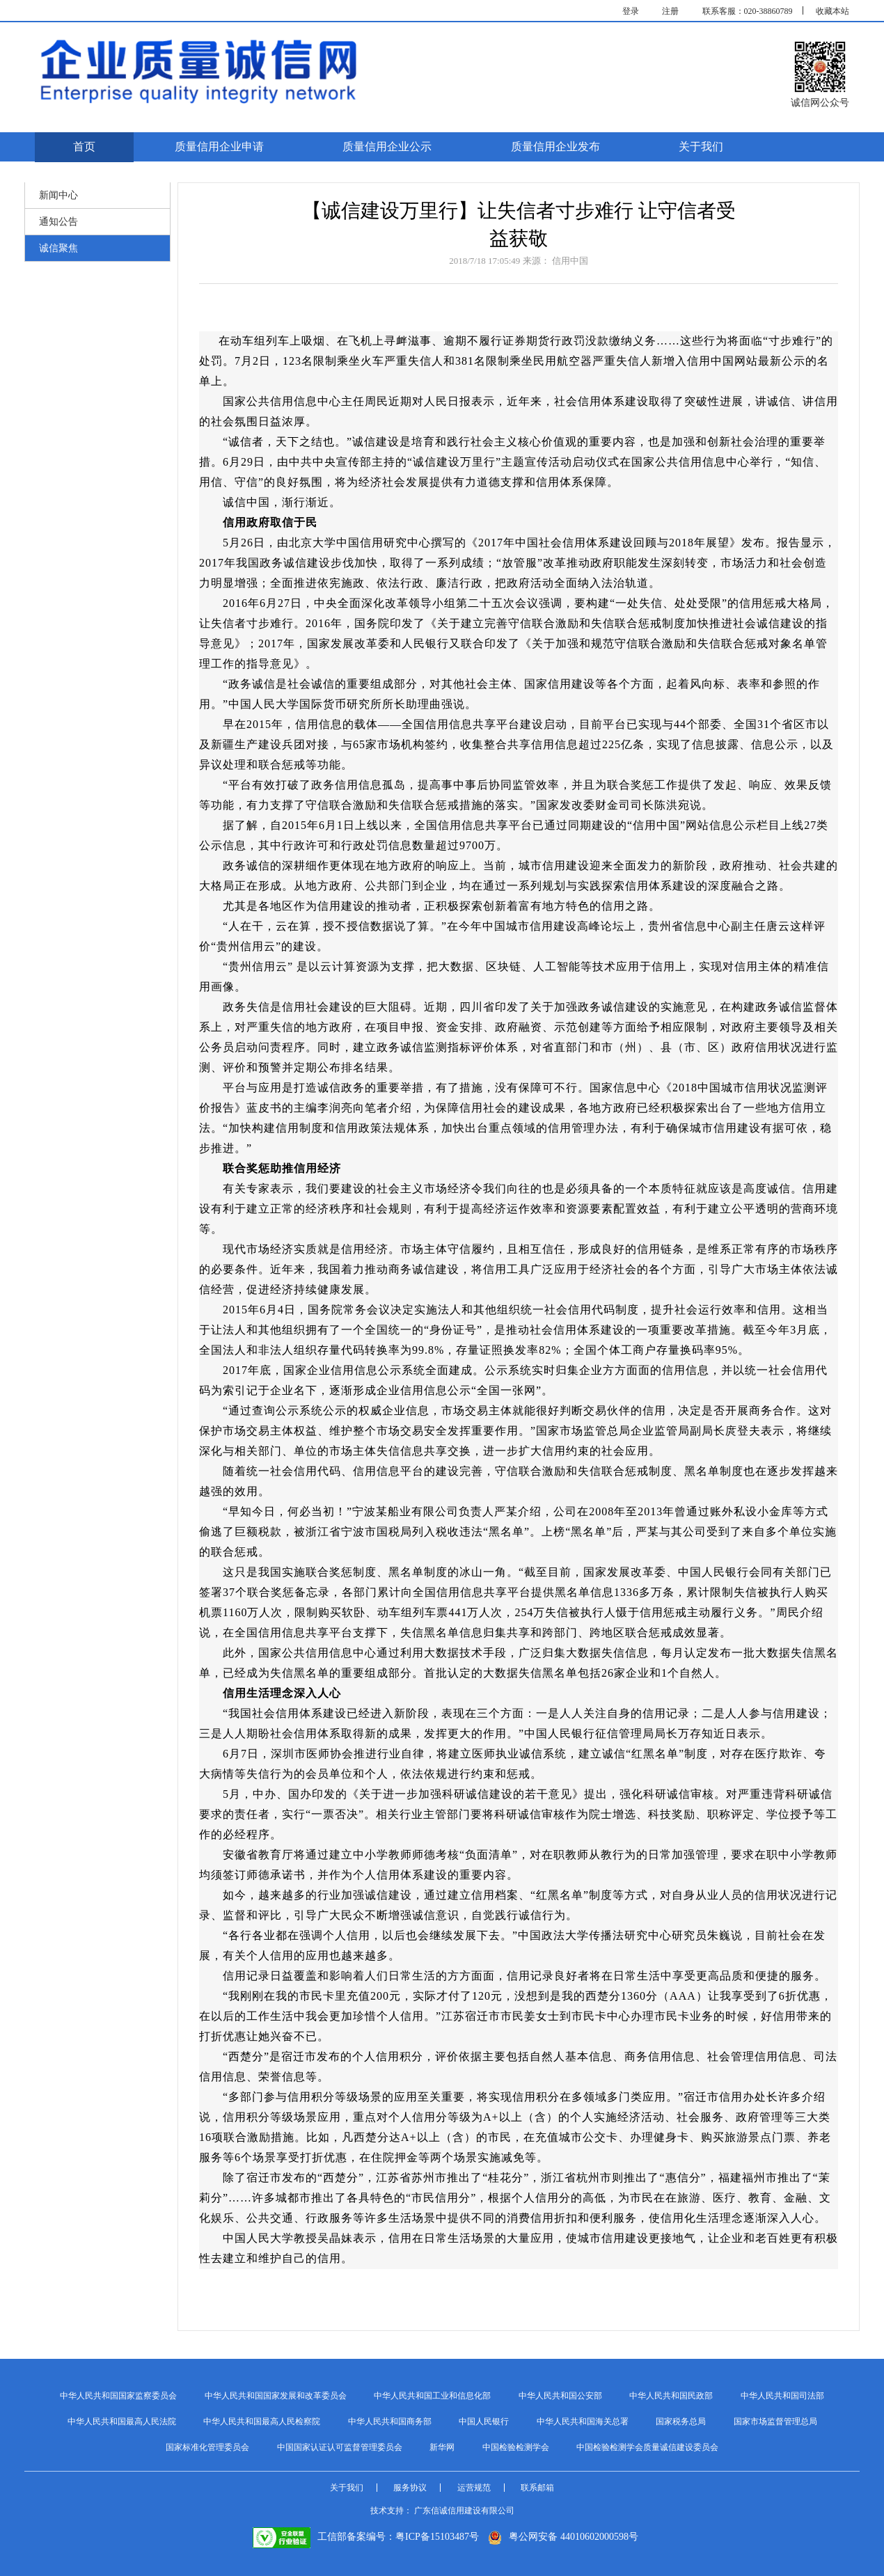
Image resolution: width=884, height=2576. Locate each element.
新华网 (442, 2447)
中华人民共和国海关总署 (583, 2421)
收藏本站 (832, 11)
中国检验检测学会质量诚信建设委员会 (647, 2447)
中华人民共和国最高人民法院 (122, 2421)
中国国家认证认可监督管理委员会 (339, 2447)
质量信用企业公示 (387, 146)
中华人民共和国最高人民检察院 (261, 2421)
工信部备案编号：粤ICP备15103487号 (366, 2536)
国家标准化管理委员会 (207, 2447)
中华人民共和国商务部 (390, 2421)
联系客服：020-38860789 (747, 11)
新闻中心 (58, 195)
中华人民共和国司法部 (782, 2396)
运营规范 (474, 2487)
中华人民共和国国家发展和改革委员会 (276, 2396)
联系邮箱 (537, 2487)
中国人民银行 (484, 2421)
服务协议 (410, 2487)
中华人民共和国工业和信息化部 (432, 2396)
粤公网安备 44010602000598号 (563, 2536)
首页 (84, 146)
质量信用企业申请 (219, 146)
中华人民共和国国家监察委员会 (118, 2396)
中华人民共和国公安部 (560, 2396)
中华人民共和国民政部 (671, 2396)
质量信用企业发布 (555, 146)
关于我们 (701, 146)
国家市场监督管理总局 (775, 2421)
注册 (670, 11)
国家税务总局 (681, 2421)
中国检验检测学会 (515, 2447)
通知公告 (58, 221)
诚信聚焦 (58, 248)
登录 (630, 11)
